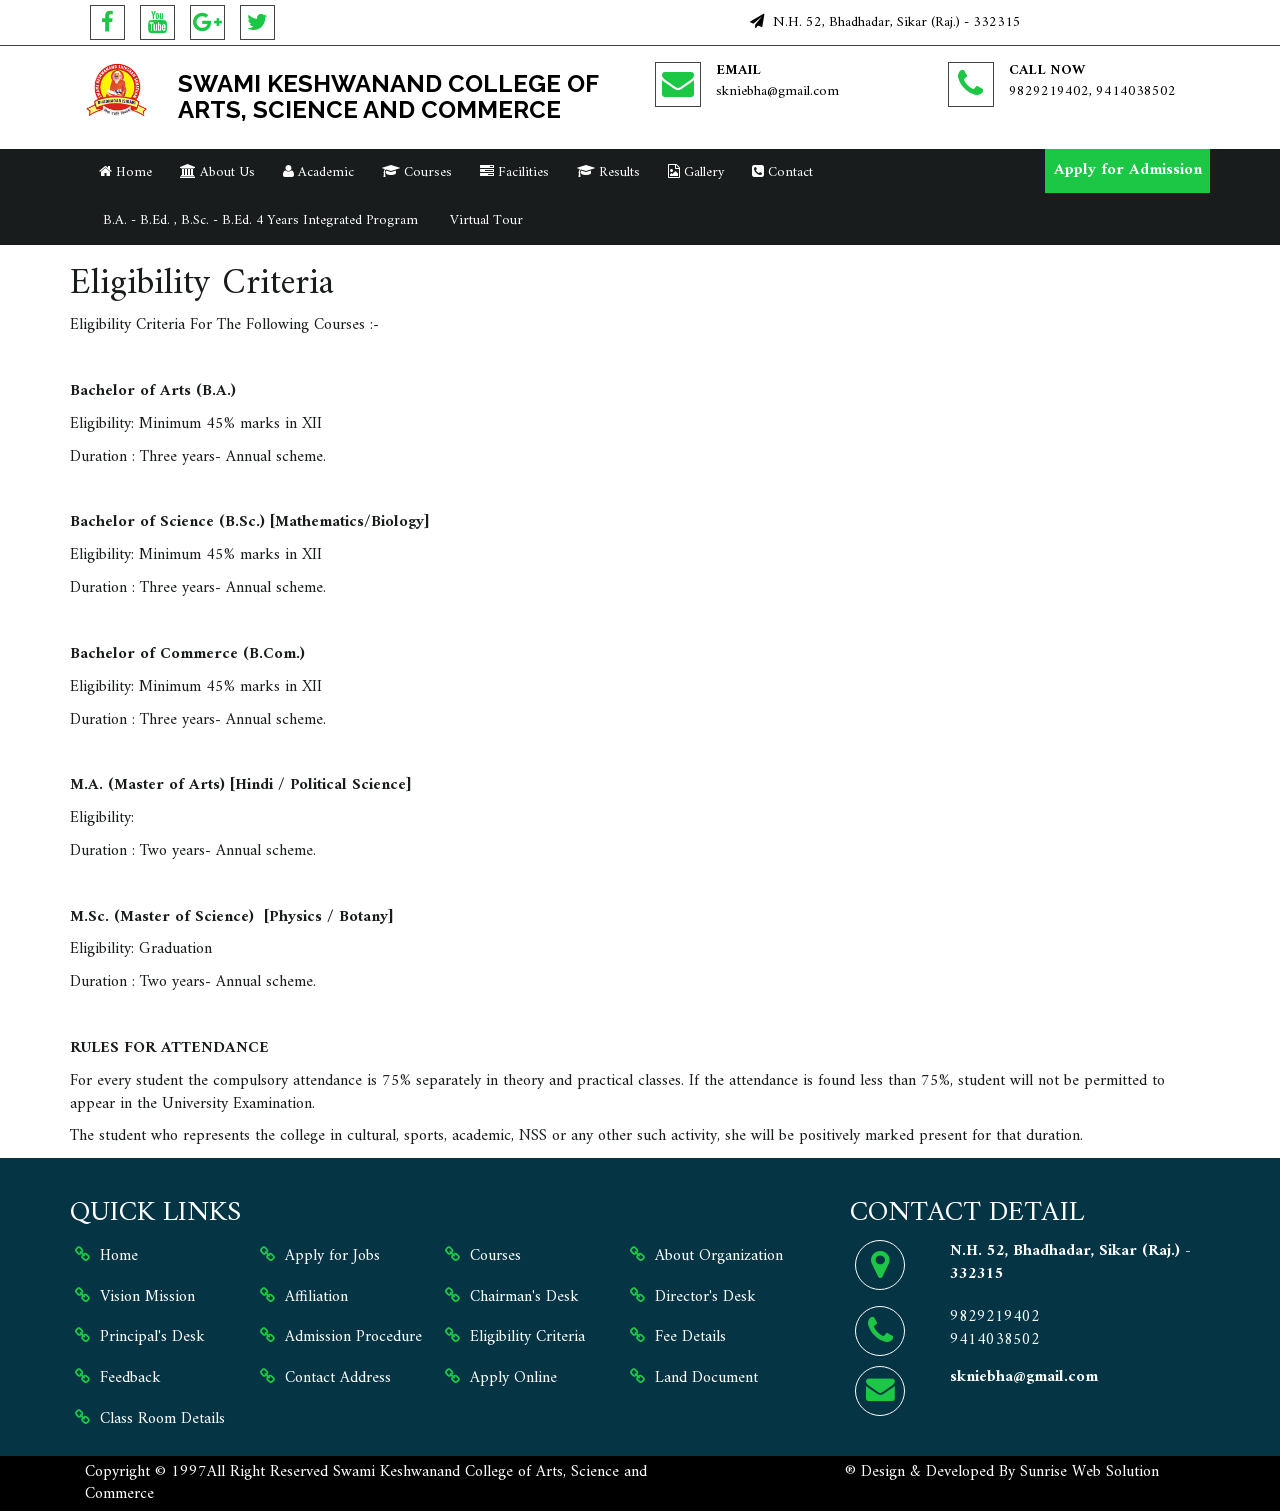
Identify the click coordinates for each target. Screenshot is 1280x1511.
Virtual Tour (484, 220)
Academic (318, 172)
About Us (217, 172)
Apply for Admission (1128, 170)
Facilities (514, 172)
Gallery (696, 172)
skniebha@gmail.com (777, 91)
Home (125, 172)
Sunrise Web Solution (1089, 1472)
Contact (782, 172)
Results (608, 172)
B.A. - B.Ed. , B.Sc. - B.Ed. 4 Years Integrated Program (258, 220)
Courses (417, 172)
